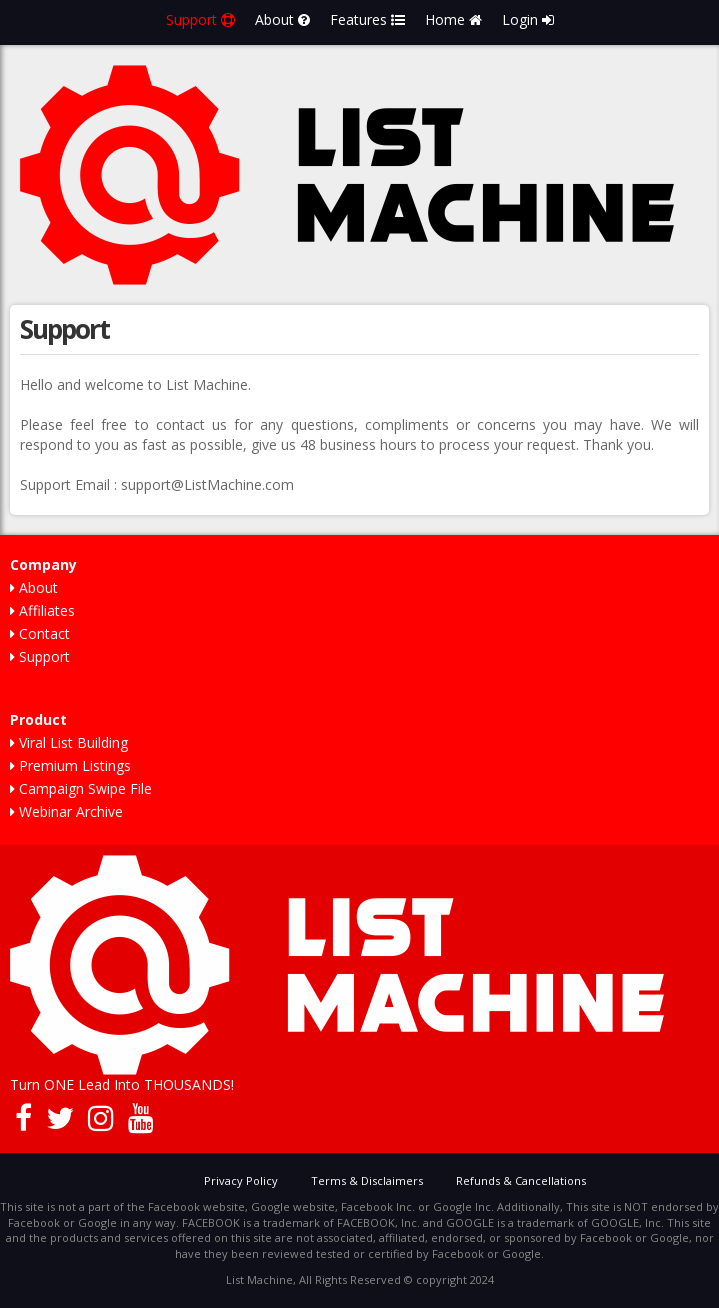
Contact (40, 633)
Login (528, 19)
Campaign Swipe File (81, 788)
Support (200, 19)
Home (453, 19)
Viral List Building (69, 742)
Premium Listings (70, 765)
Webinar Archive (66, 811)
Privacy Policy (241, 1180)
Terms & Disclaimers (367, 1180)
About (282, 19)
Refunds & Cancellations (521, 1180)
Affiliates (42, 610)
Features (367, 19)
